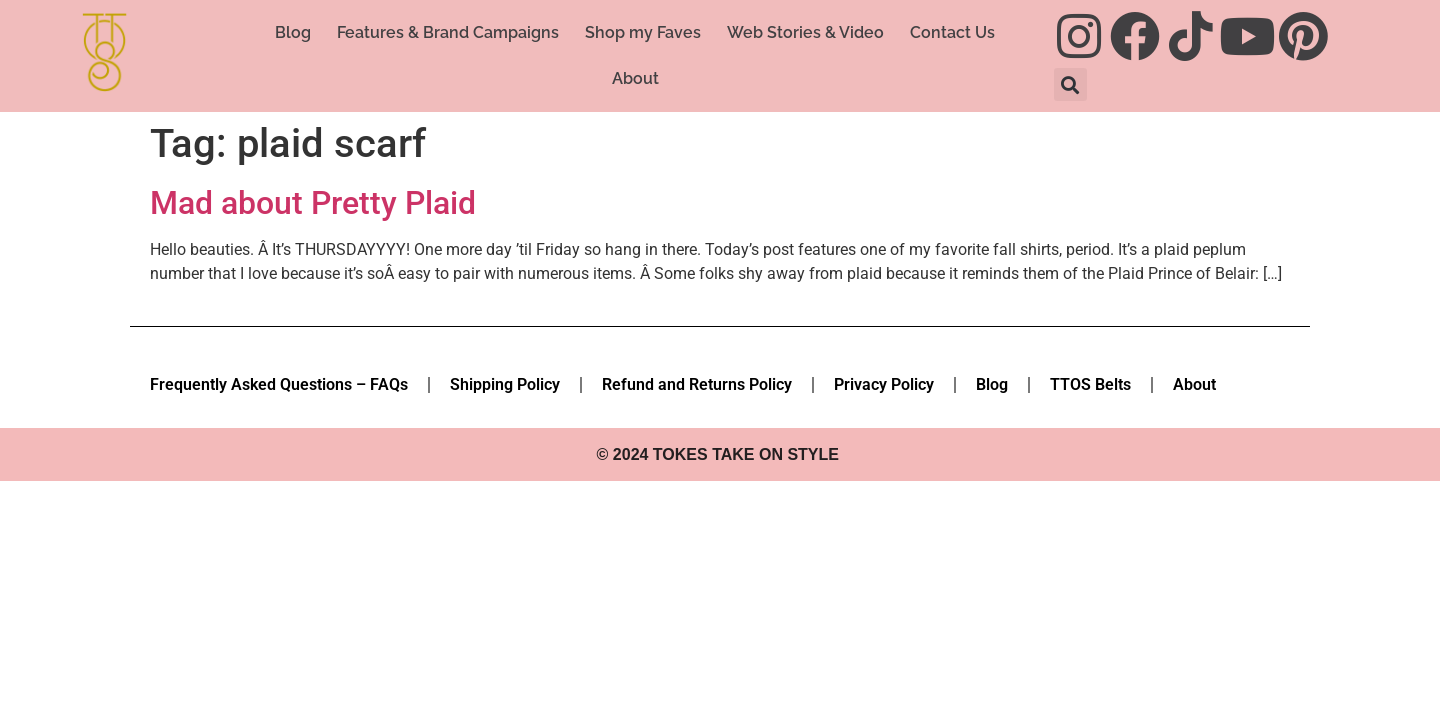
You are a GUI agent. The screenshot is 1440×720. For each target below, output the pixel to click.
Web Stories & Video (805, 32)
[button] (1070, 84)
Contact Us (952, 32)
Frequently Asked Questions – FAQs (279, 384)
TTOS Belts (1090, 384)
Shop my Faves (643, 32)
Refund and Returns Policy (697, 384)
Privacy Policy (884, 384)
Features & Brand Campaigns (448, 32)
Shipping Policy (505, 384)
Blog (293, 32)
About (635, 78)
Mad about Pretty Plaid (313, 203)
